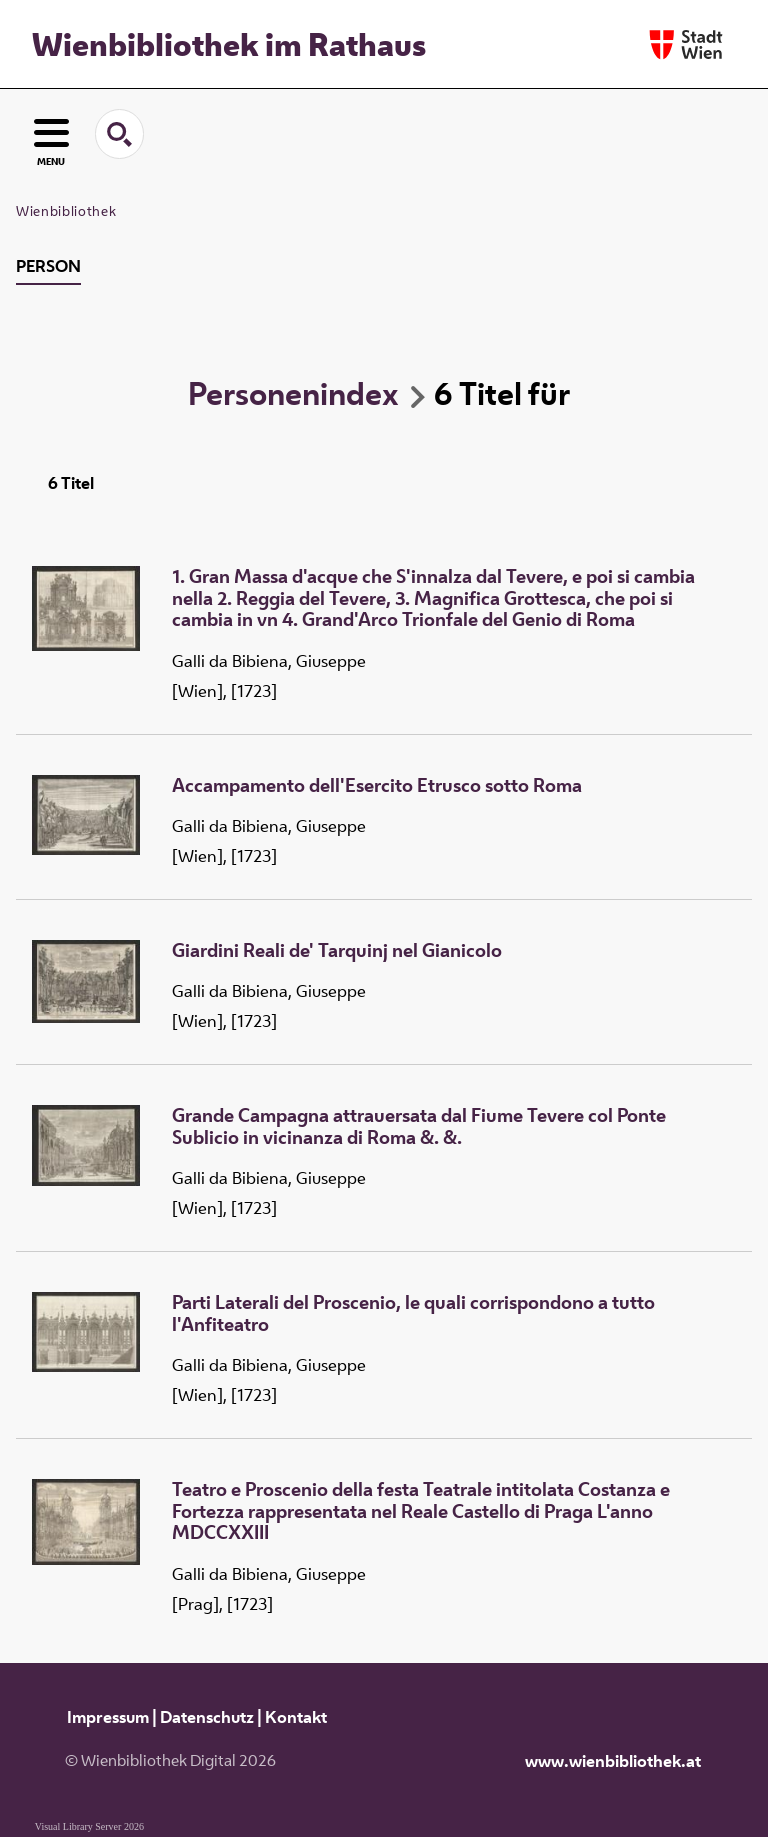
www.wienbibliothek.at (613, 1761)
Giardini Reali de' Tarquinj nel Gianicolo (337, 951)
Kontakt (296, 1717)
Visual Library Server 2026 (89, 1826)
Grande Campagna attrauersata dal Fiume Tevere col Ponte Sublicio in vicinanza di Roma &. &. (419, 1126)
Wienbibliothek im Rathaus (229, 44)
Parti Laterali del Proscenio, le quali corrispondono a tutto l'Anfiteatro (413, 1313)
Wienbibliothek (66, 211)
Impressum (108, 1717)
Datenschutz (207, 1717)
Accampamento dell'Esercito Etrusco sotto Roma (377, 786)
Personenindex (293, 393)
